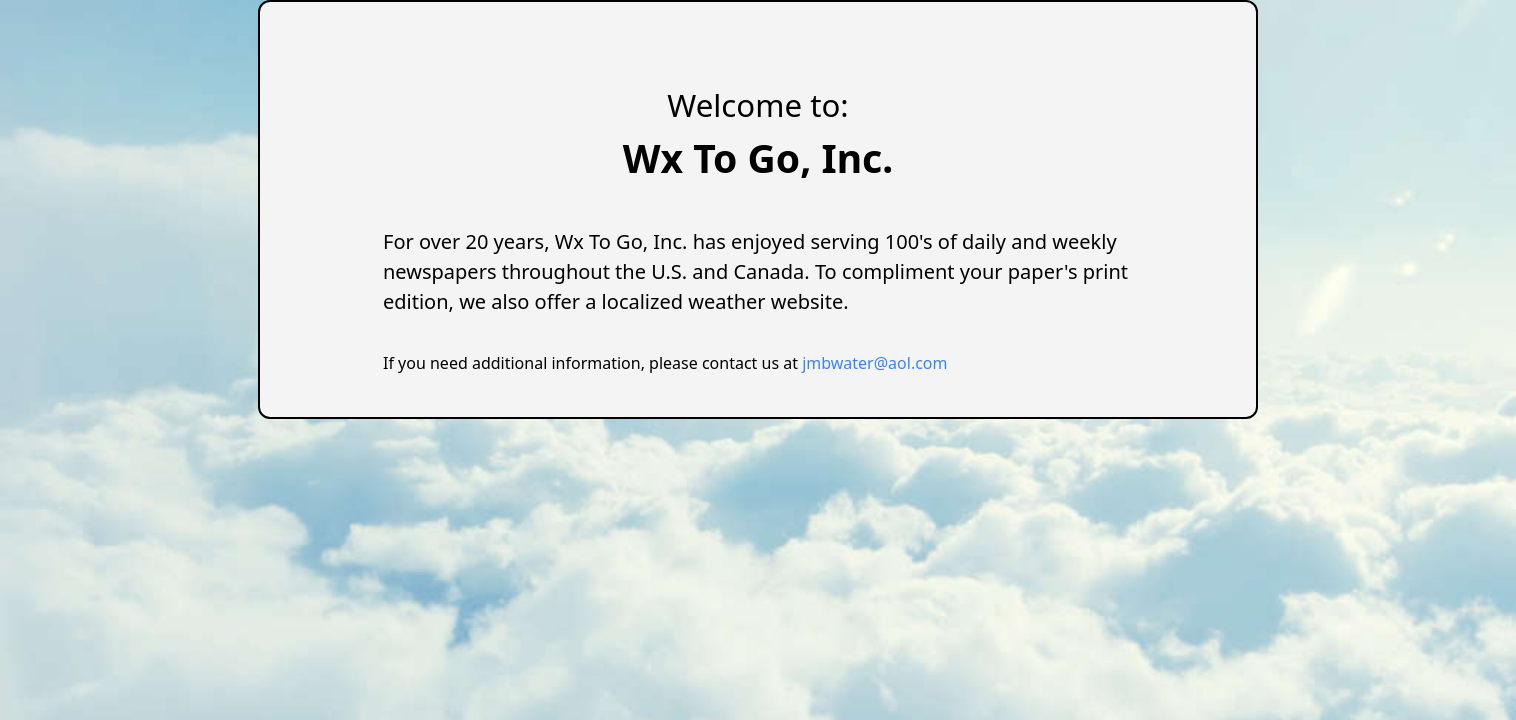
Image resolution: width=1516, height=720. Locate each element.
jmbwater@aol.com (874, 363)
